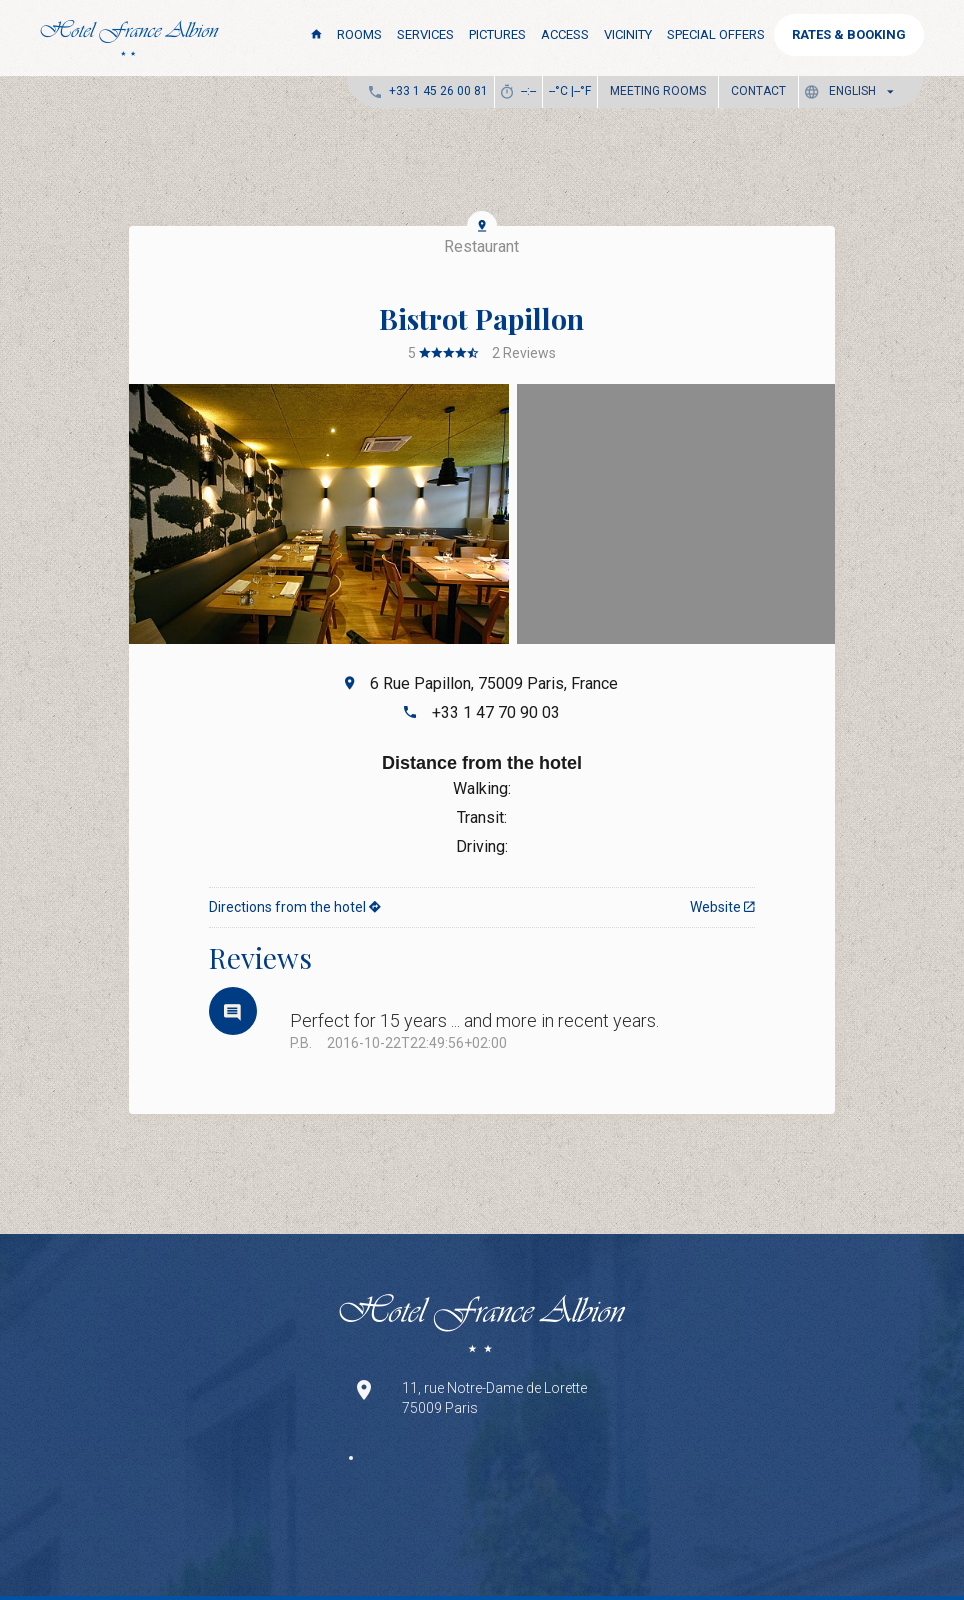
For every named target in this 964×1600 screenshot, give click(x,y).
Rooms (359, 34)
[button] (853, 91)
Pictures (497, 34)
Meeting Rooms (658, 91)
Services (425, 34)
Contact (758, 91)
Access (565, 34)
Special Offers (716, 34)
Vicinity (628, 34)
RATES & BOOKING (849, 34)
